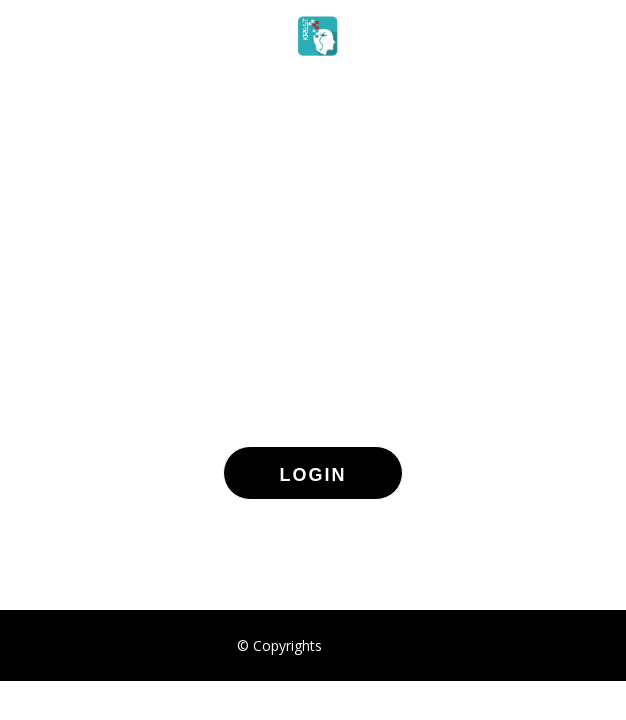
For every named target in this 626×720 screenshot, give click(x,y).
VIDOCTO (357, 645)
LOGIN (313, 475)
